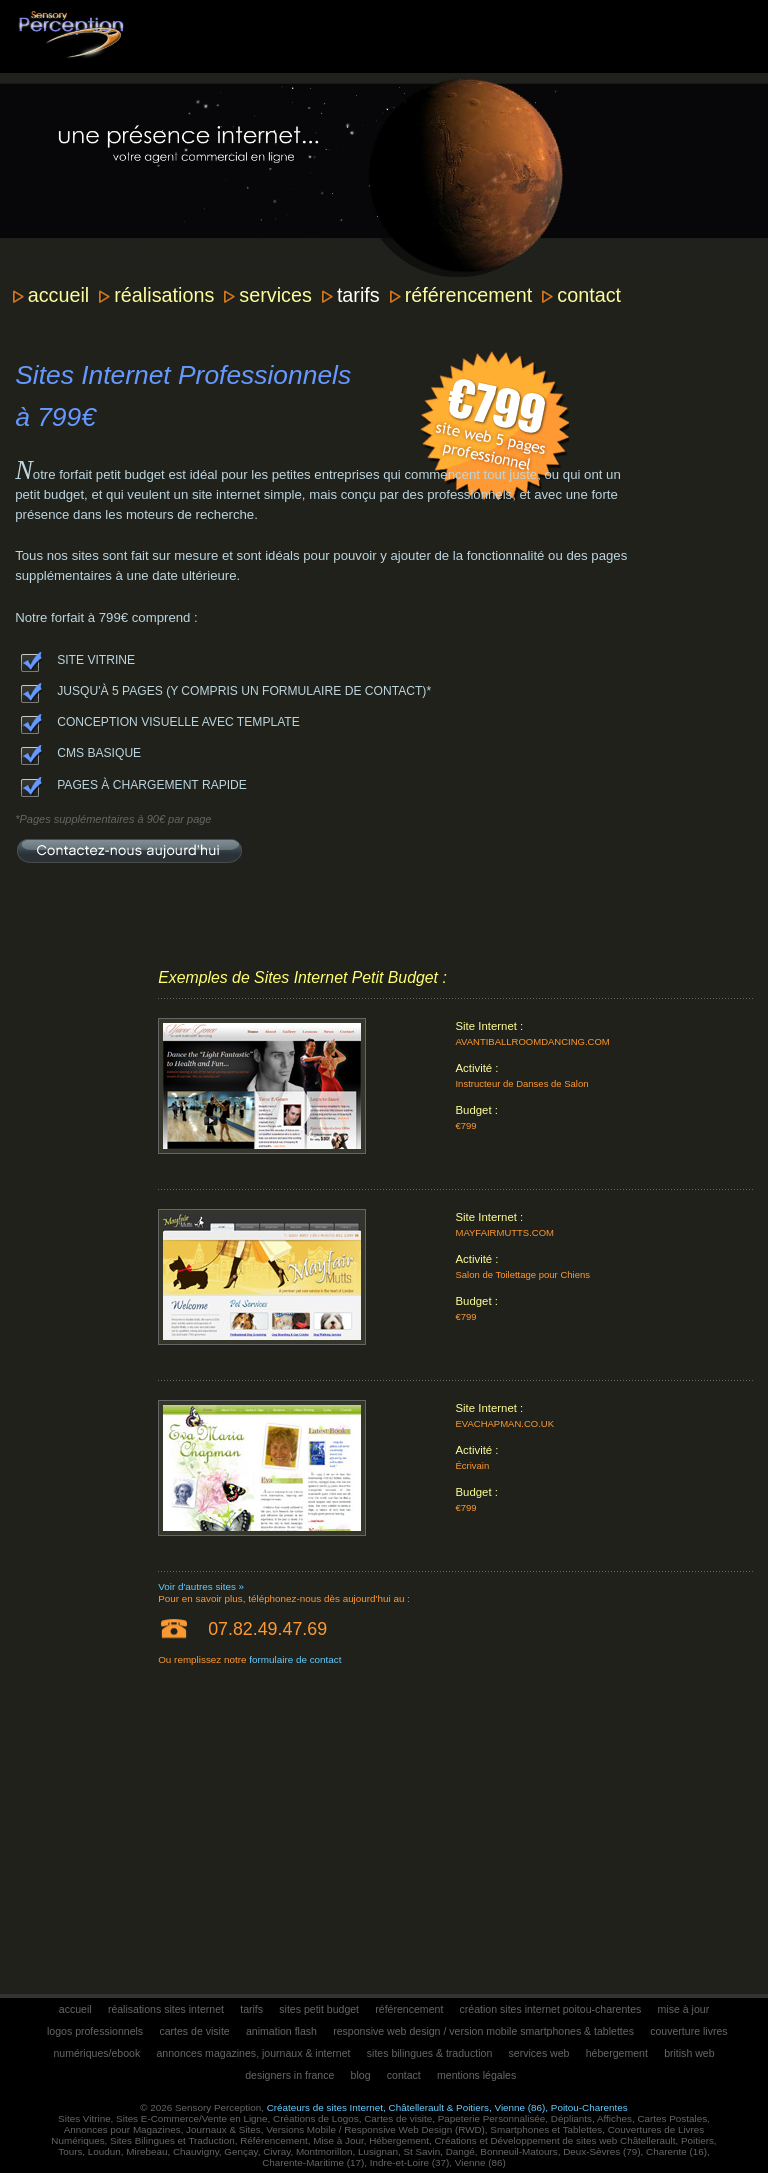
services (275, 295)
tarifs (358, 295)
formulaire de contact (295, 1659)
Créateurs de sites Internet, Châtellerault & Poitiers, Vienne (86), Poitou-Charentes (447, 2107)
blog (361, 2075)
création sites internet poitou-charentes (551, 2009)
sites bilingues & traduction (429, 2053)
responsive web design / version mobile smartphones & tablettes (483, 2031)
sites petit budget (319, 2009)
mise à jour (684, 2009)
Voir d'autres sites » (201, 1586)
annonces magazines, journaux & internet (253, 2053)
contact (589, 295)
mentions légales (476, 2075)
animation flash (281, 2031)
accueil (59, 295)
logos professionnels (95, 2031)
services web (539, 2053)
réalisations (164, 295)
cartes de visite (194, 2031)
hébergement (617, 2053)
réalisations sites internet (166, 2009)
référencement (469, 295)
